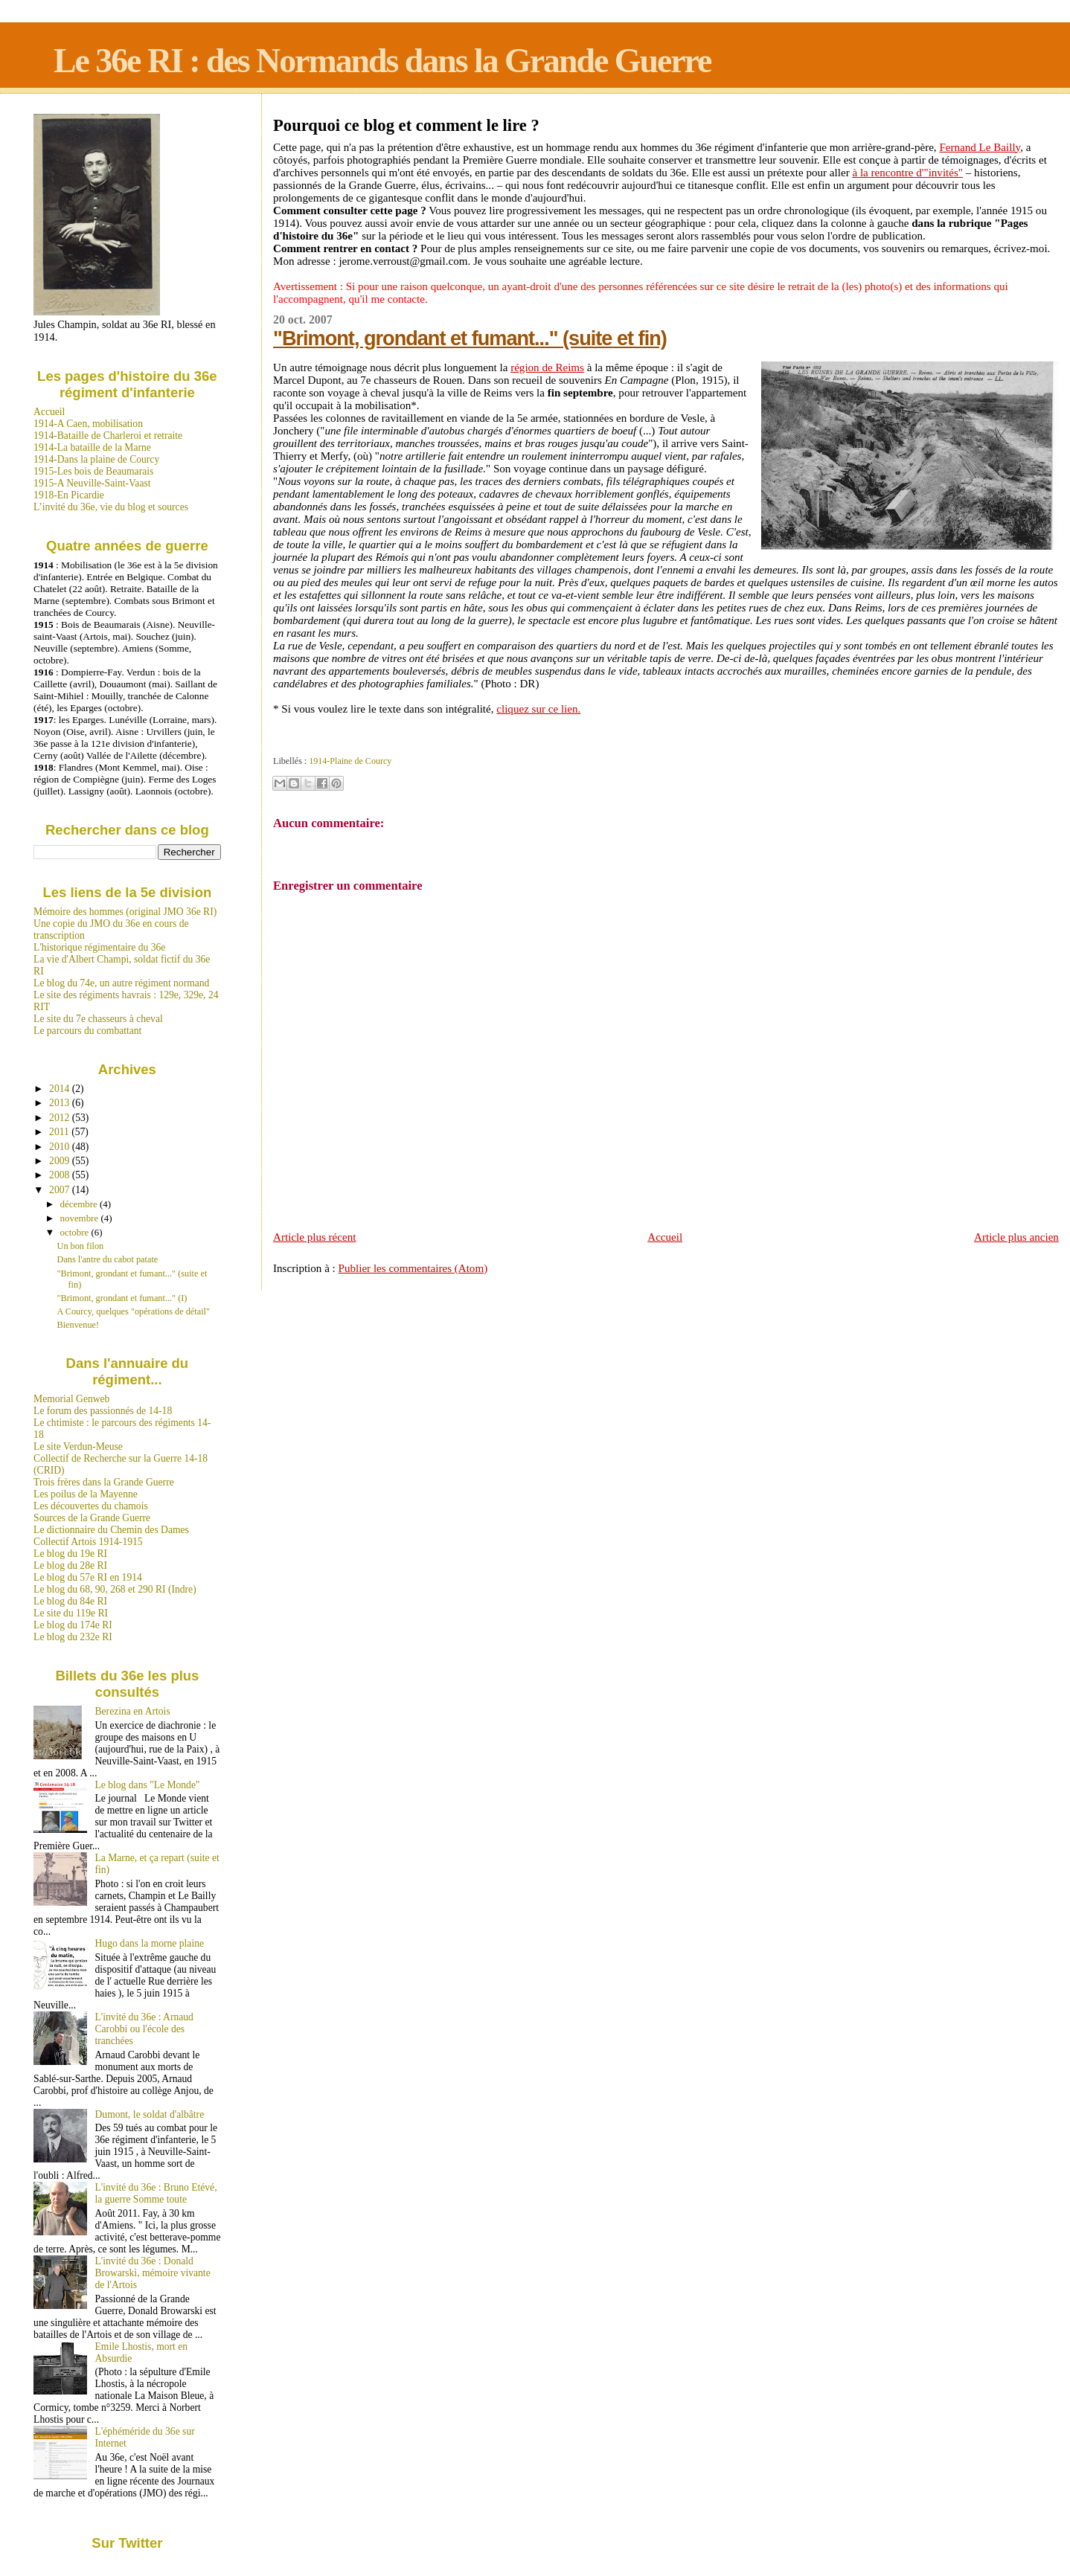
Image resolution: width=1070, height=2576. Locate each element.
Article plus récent (314, 1237)
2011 (60, 1131)
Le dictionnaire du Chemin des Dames (111, 1529)
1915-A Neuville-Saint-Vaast (91, 483)
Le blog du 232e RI (72, 1636)
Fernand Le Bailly (979, 147)
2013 (60, 1102)
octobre (76, 1232)
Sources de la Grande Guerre (91, 1517)
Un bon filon (80, 1246)
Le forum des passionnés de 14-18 (102, 1410)
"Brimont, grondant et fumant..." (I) (122, 1298)
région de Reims (547, 367)
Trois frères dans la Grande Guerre (103, 1482)
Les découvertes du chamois (90, 1506)
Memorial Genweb (71, 1398)
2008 (60, 1175)
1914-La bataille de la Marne (92, 447)
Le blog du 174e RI (72, 1625)
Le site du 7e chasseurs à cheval (98, 1018)
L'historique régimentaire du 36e (99, 947)
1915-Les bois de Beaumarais (93, 471)
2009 (60, 1160)
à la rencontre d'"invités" (907, 173)
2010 (60, 1146)
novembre (80, 1218)
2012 (60, 1117)
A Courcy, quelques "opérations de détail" (133, 1311)
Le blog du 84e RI (70, 1601)
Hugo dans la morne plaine (149, 1943)
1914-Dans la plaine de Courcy (96, 459)
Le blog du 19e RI (70, 1553)
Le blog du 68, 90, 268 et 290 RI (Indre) (114, 1589)
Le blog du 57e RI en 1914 (87, 1577)
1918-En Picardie (68, 495)
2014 (60, 1088)
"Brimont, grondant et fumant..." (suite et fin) (470, 338)
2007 (60, 1189)
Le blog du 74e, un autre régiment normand (121, 983)
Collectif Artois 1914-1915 (88, 1541)
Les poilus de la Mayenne (85, 1494)
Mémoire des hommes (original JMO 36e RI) (125, 911)
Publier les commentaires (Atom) (413, 1268)
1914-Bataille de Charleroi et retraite (107, 435)
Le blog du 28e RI (70, 1565)
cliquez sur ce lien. (538, 709)
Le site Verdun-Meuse (78, 1446)
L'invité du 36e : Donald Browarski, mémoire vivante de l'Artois (153, 2272)
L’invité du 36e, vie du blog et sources (110, 507)
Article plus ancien (1016, 1237)
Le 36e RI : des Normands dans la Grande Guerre (382, 61)
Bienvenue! (78, 1325)
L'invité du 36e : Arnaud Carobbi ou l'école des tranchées (144, 2028)
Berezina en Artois (132, 1711)
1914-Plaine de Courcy (350, 761)
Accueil (664, 1237)
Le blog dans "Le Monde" (147, 1784)
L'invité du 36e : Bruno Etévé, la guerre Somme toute (156, 2193)
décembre (80, 1204)
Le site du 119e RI (70, 1613)
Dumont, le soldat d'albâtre (150, 2114)
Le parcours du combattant (87, 1030)
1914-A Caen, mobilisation (88, 423)
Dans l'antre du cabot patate (107, 1259)
